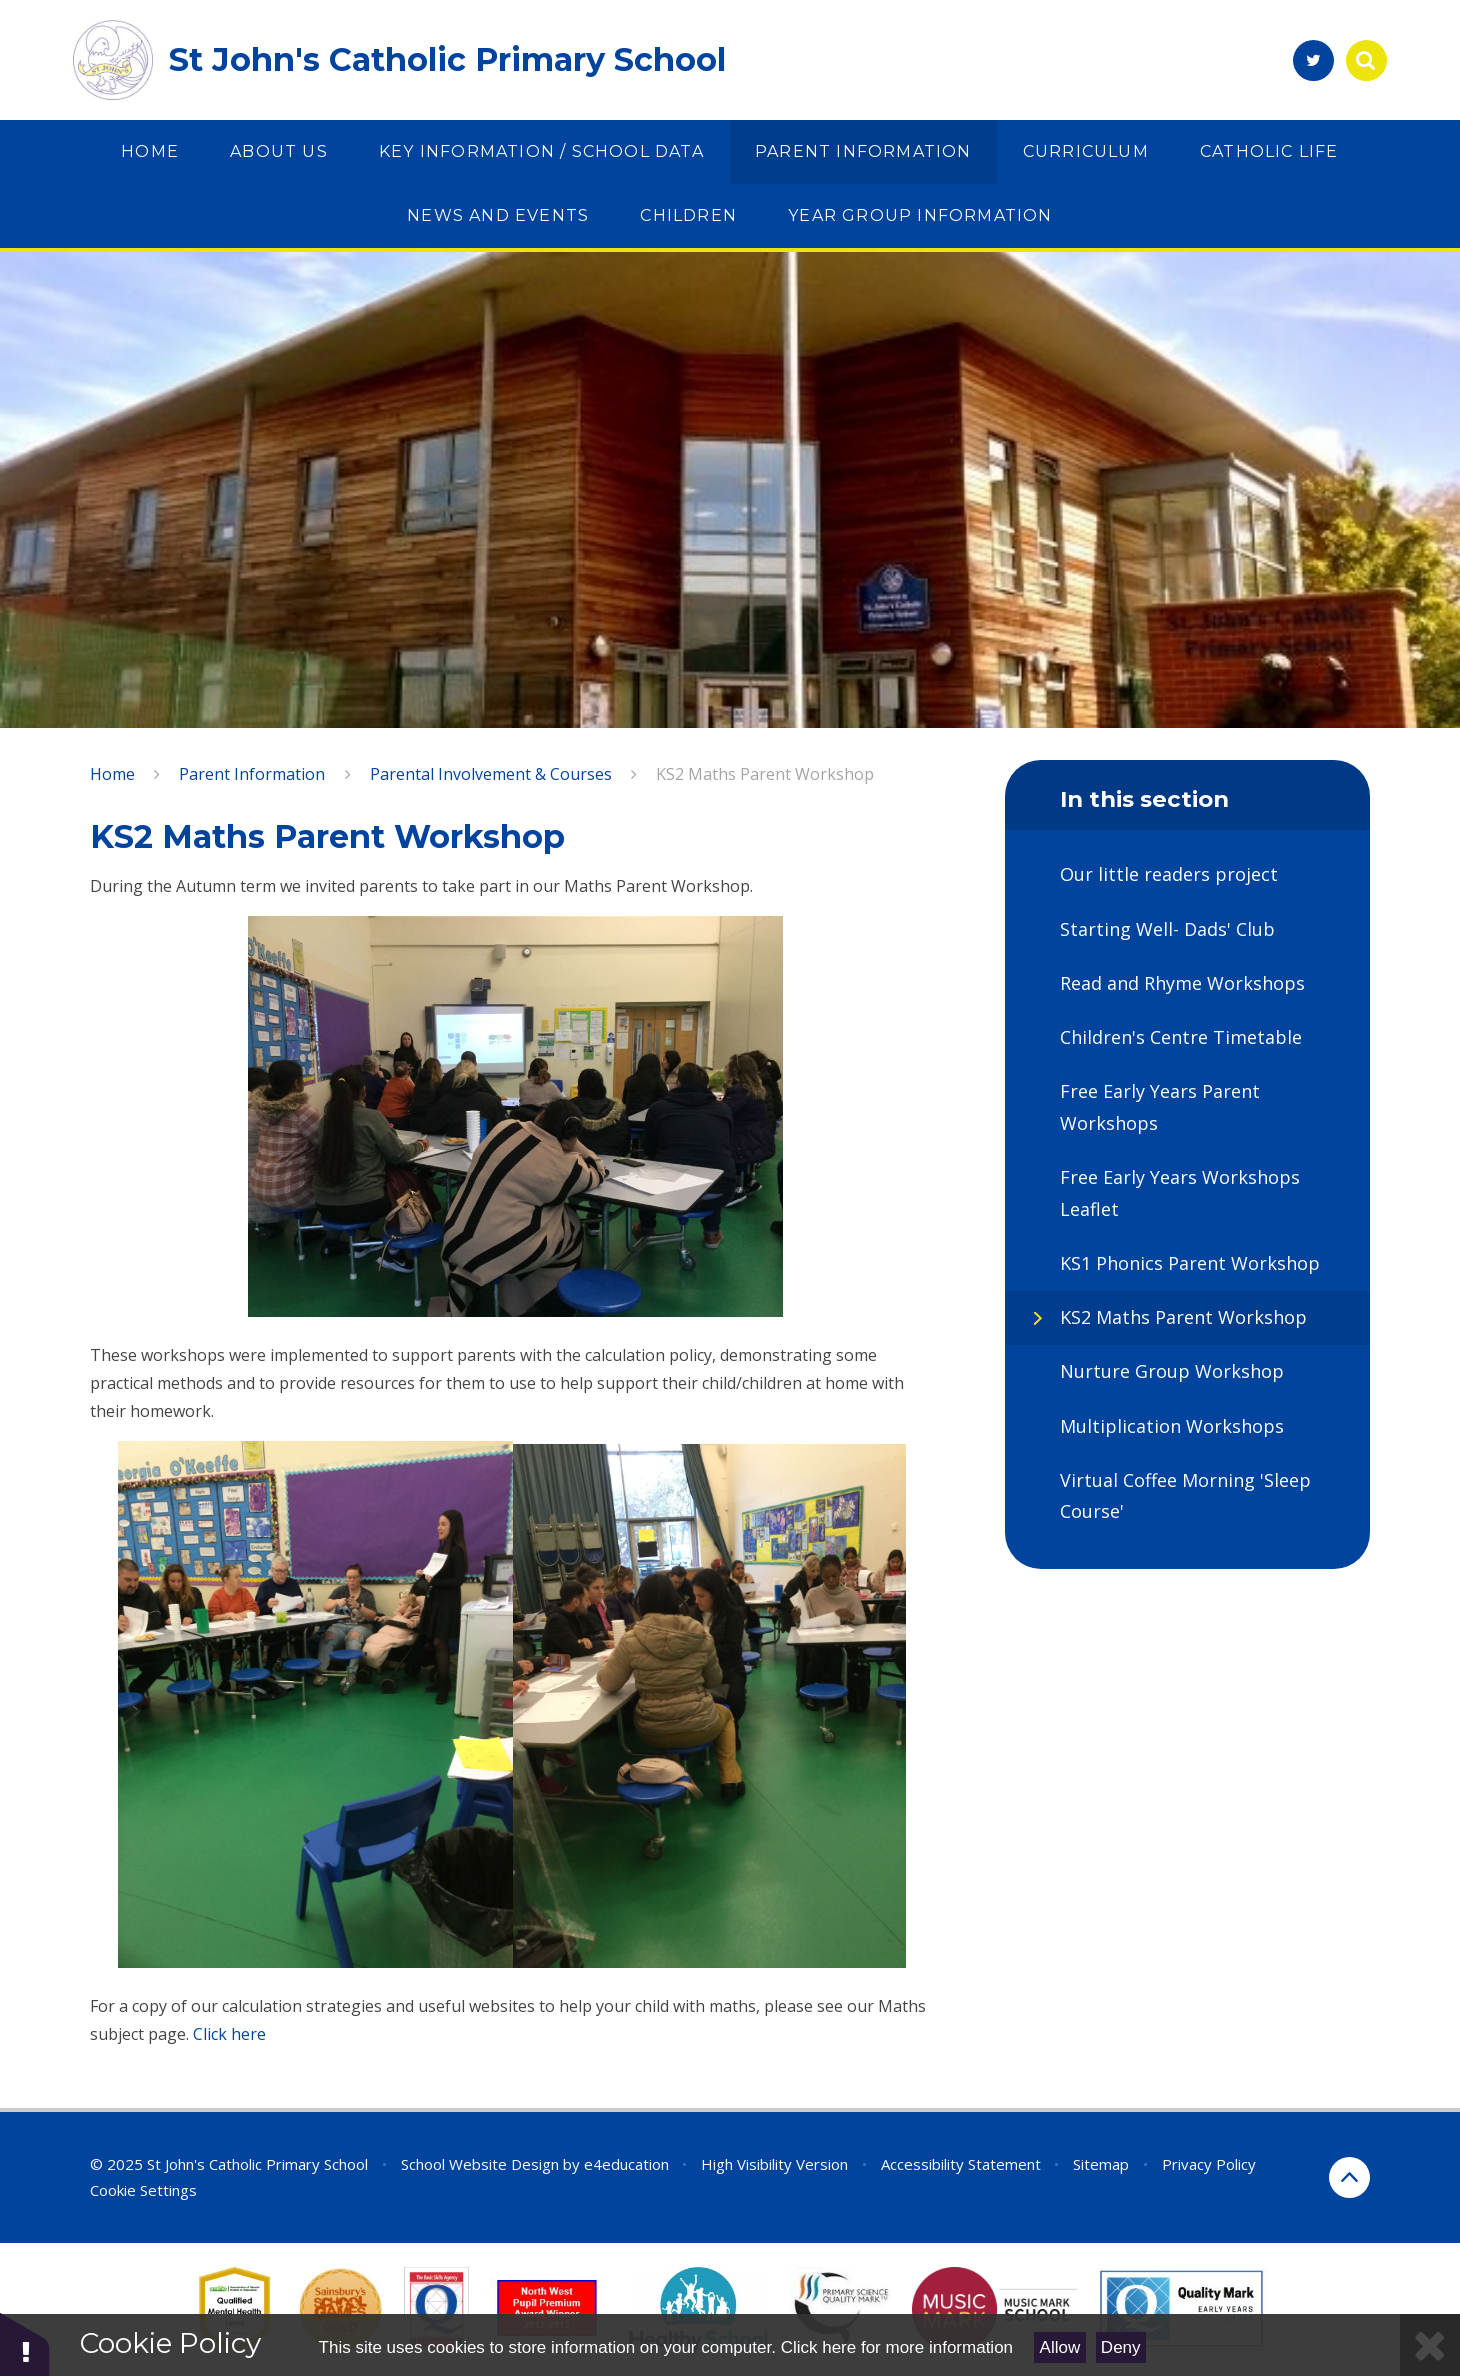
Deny (1121, 2347)
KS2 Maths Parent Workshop (765, 774)
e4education (626, 2164)
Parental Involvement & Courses (491, 774)
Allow (1060, 2347)
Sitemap (1101, 2164)
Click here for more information (897, 2347)
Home (112, 774)
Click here (227, 2034)
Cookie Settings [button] (143, 2190)
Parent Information (252, 774)
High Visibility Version (774, 2164)
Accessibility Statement (961, 2164)
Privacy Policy (1209, 2164)
